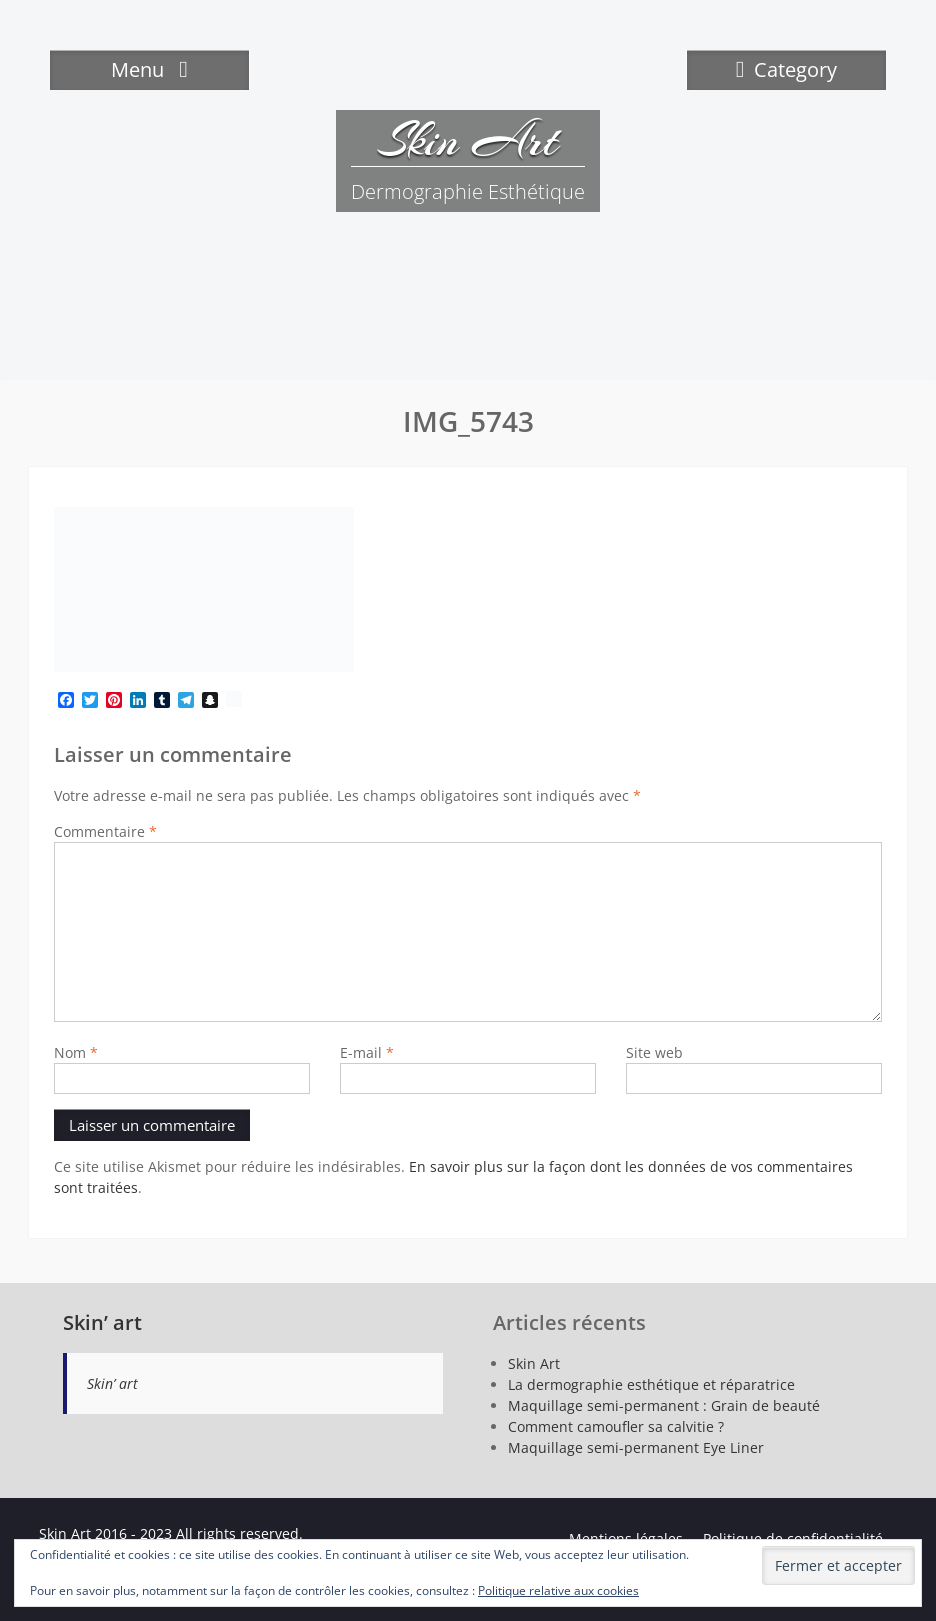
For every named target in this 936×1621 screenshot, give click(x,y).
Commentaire (105, 831)
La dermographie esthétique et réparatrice (651, 1384)
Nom (76, 1052)
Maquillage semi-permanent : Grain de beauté (664, 1405)
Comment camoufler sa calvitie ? (616, 1426)
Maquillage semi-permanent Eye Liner (636, 1447)
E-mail (367, 1052)
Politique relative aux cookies (558, 1590)
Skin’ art (102, 1322)
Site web (654, 1052)
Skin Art (468, 140)
